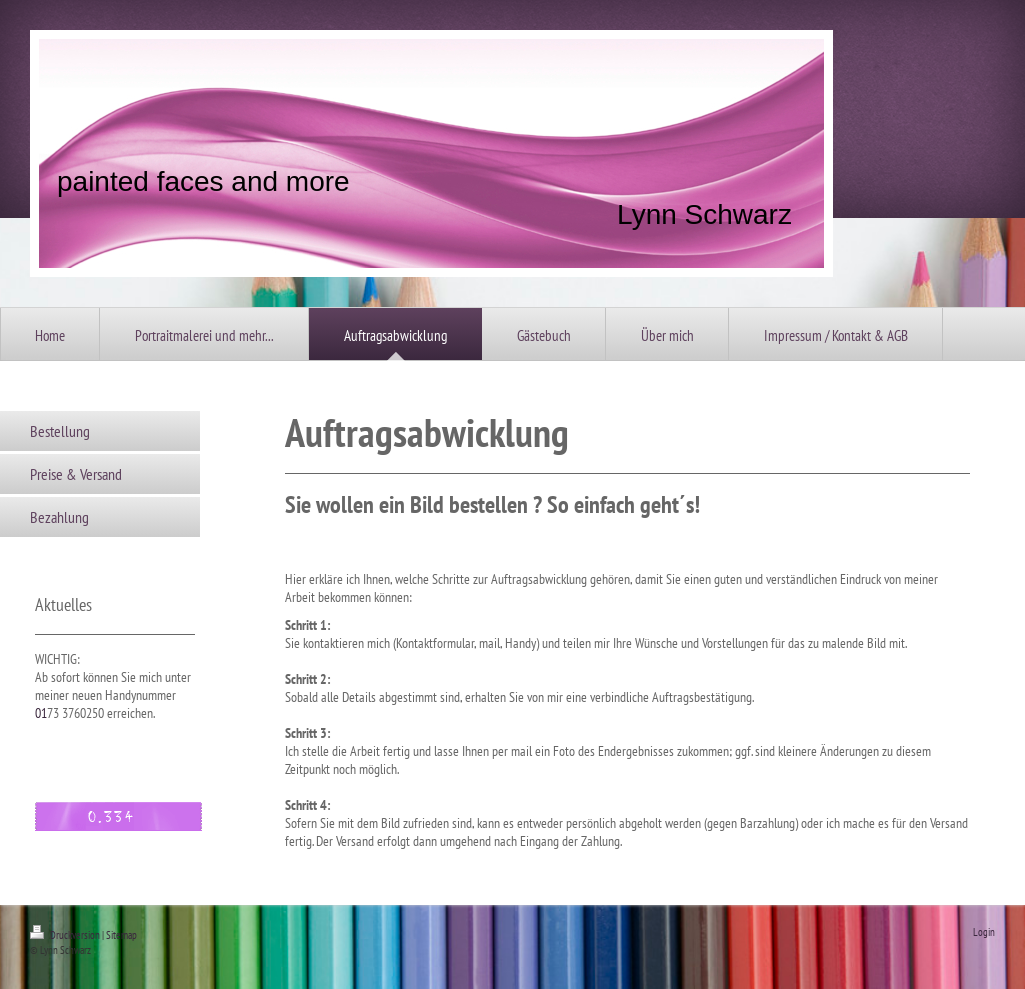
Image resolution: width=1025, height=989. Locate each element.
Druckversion (66, 935)
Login (984, 932)
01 (41, 713)
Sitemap (121, 935)
